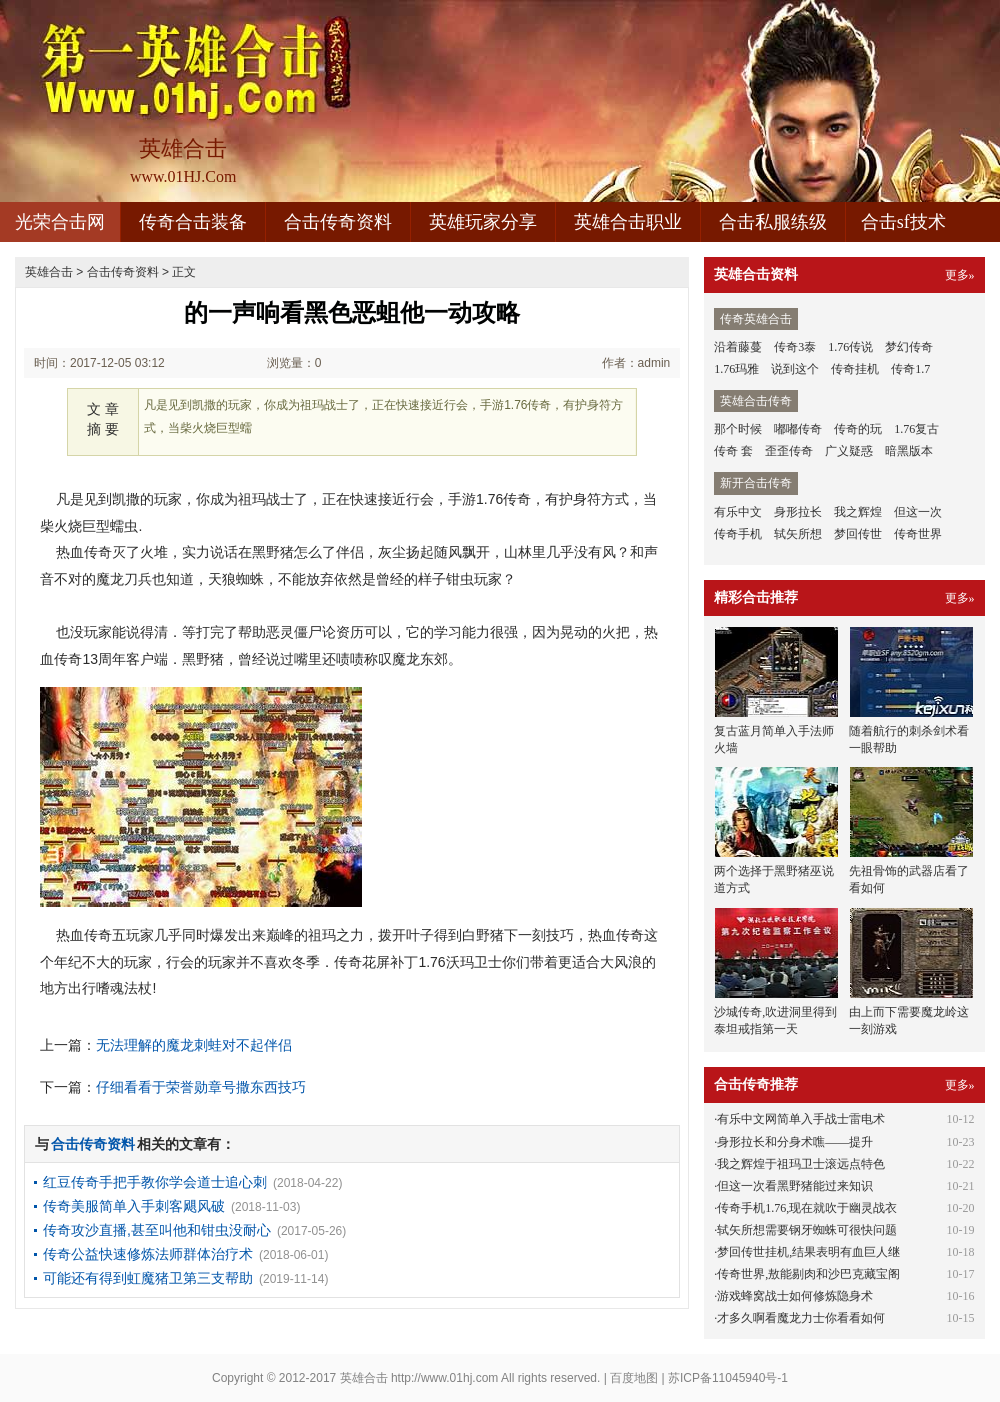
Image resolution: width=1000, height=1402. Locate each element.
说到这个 (795, 369)
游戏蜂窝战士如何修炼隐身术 (795, 1296)
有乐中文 (738, 512)
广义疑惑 (849, 451)
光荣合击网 (60, 222)
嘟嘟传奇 (798, 429)
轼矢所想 (798, 534)
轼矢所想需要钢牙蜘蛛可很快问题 (807, 1230)
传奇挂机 (855, 369)
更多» (960, 275)
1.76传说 (850, 347)
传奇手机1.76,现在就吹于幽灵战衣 (807, 1208)
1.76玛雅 (736, 369)
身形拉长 (798, 512)
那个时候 (738, 429)
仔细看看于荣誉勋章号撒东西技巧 (201, 1087)
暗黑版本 (909, 451)
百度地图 (634, 1378)
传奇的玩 (858, 429)
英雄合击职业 (628, 222)
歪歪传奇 (789, 451)
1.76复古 (916, 429)
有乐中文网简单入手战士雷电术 (801, 1119)
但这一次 (918, 512)
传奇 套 (733, 451)
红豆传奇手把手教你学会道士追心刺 (155, 1182)
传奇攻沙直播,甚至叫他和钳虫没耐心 (157, 1230)
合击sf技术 (903, 222)
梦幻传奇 (909, 347)
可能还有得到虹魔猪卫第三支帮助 (148, 1278)
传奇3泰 (795, 347)
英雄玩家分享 (483, 222)
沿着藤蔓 (738, 347)
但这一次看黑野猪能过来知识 (795, 1186)
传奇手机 (738, 534)
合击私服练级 (773, 222)
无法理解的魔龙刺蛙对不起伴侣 (194, 1045)
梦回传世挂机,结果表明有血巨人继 (808, 1252)
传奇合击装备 (193, 222)
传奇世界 (918, 534)
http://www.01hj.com (444, 1378)
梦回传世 (858, 534)
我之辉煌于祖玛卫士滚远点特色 (801, 1164)
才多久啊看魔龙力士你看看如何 (801, 1318)
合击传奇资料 (338, 222)
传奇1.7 (910, 369)
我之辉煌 (858, 512)
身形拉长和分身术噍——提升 (795, 1142)
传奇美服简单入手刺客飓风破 (134, 1206)
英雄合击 (49, 272)
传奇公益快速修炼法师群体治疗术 (148, 1254)
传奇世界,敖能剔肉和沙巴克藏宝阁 (808, 1274)
